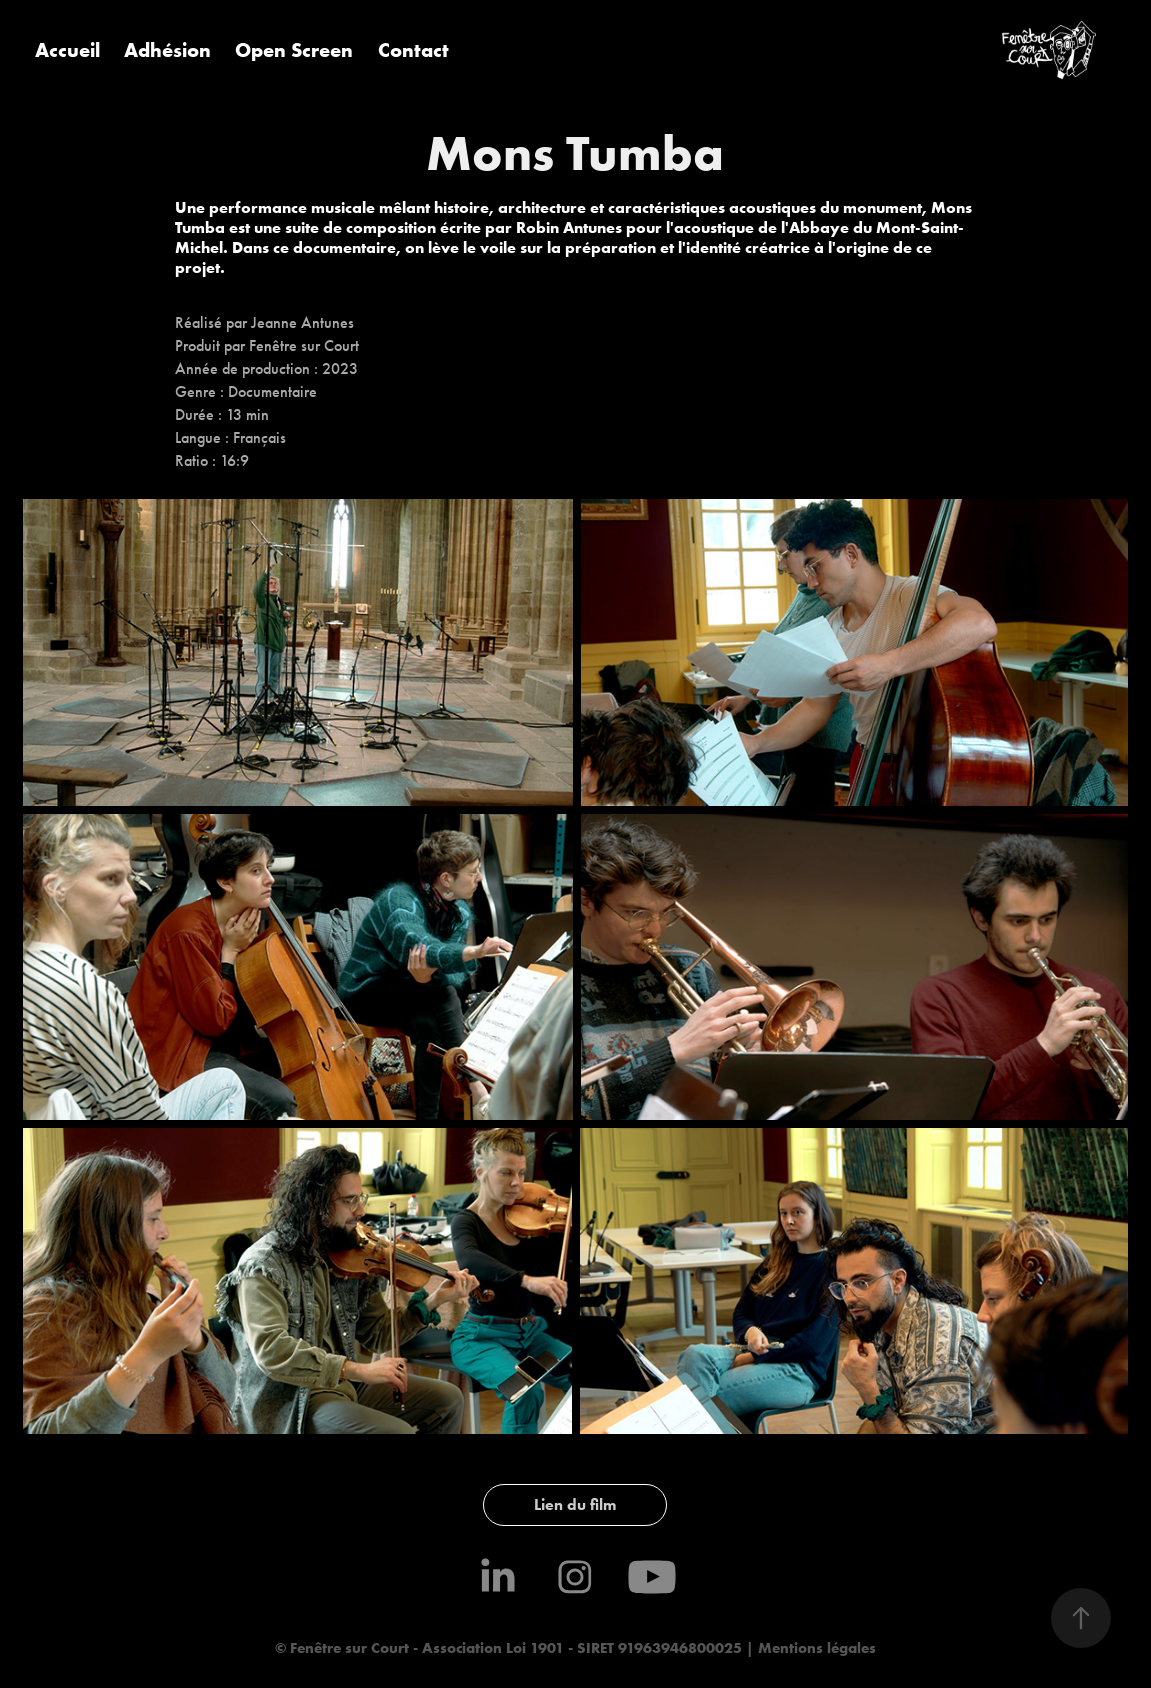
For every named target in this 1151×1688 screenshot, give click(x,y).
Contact (413, 49)
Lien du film (575, 1504)
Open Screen (294, 49)
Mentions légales (815, 1647)
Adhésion (167, 49)
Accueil (67, 49)
